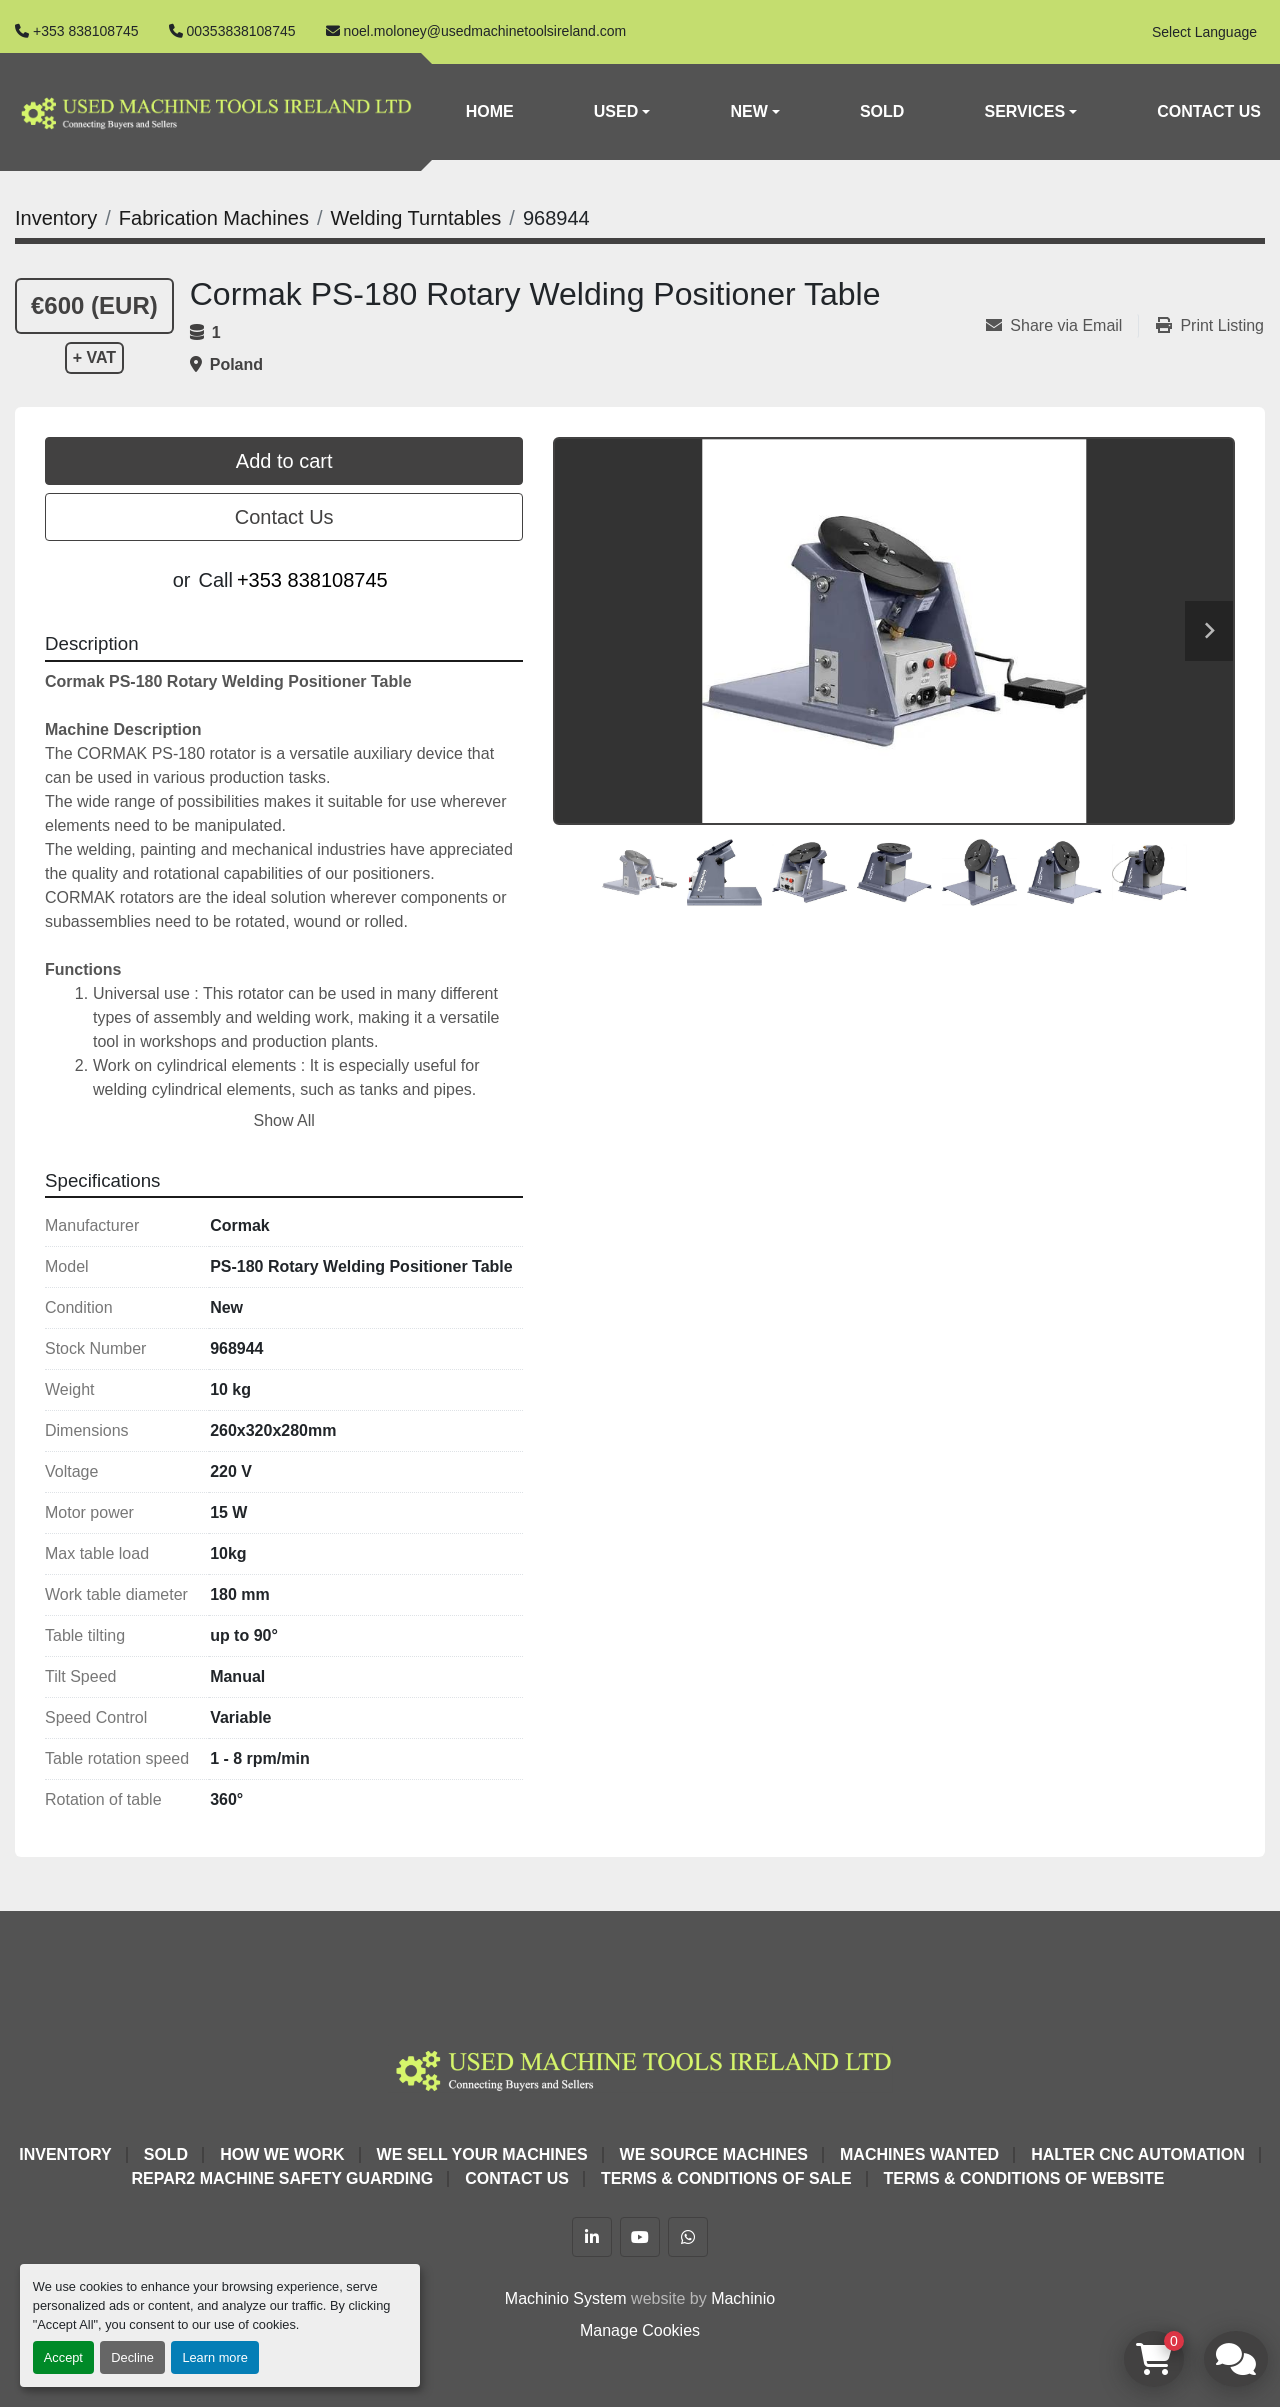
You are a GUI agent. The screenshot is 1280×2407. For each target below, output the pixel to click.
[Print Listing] (1210, 326)
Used (616, 111)
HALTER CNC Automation (1138, 2154)
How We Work (282, 2154)
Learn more (214, 2357)
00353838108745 (241, 31)
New (748, 111)
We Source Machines (714, 2154)
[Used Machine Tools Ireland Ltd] (639, 2067)
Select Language (1204, 32)
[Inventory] (56, 218)
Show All (283, 1120)
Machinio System (566, 2298)
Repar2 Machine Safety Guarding (283, 2178)
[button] (622, 112)
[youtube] (640, 2237)
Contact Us (1209, 111)
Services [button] (1024, 111)
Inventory (65, 2154)
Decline (132, 2357)
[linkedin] (592, 2237)
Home (490, 111)
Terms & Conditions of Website (1024, 2178)
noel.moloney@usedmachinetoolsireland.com (485, 31)
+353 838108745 (86, 31)
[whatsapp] (688, 2237)
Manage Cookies (640, 2330)
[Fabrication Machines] (214, 218)
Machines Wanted (919, 2154)
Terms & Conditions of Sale (726, 2178)
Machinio (743, 2298)
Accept (63, 2357)
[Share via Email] (1062, 326)
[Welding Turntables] (415, 218)
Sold (882, 111)
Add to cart (284, 461)
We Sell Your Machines (482, 2154)
